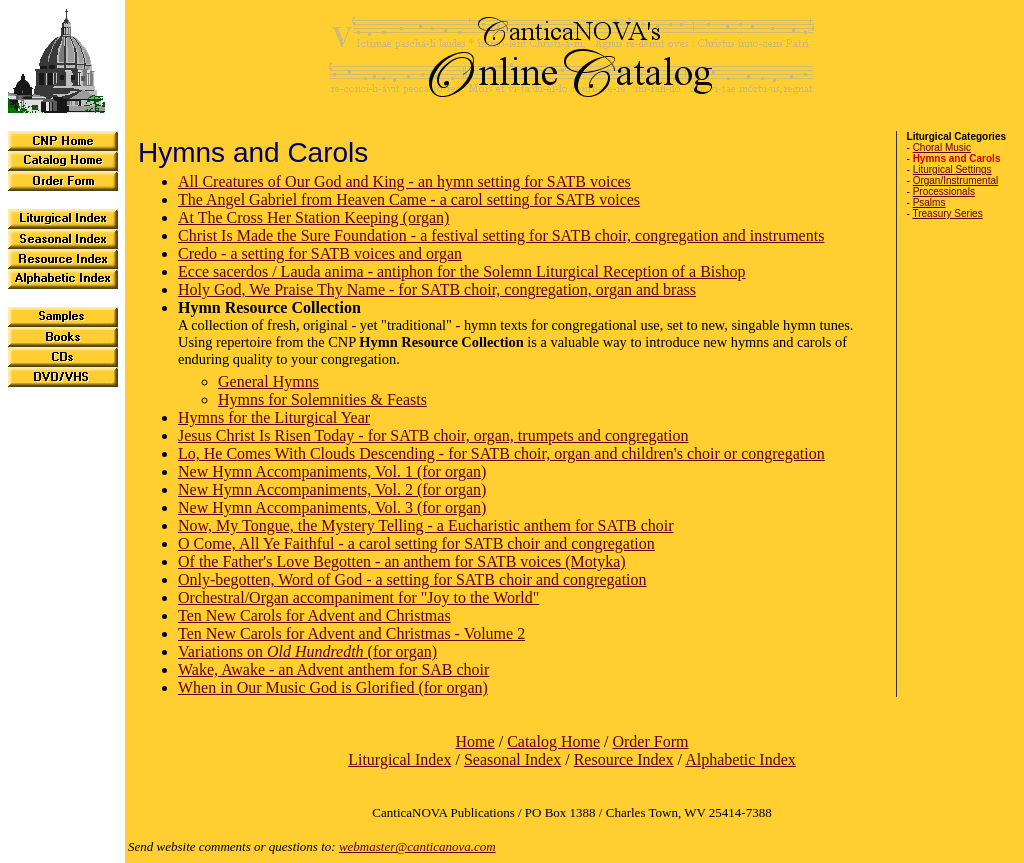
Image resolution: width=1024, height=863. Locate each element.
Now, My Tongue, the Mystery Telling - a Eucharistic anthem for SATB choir (426, 525)
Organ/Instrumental (956, 180)
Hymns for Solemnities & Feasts (322, 399)
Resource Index (624, 759)
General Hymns (268, 381)
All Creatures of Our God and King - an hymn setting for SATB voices (404, 181)
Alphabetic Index (740, 759)
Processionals (944, 191)
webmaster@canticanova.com (417, 846)
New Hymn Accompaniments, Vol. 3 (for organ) (332, 507)
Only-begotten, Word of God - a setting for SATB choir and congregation (412, 579)
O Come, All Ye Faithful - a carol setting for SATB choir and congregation (416, 543)
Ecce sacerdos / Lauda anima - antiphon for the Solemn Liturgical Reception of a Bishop (462, 271)
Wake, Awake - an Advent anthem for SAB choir (333, 669)
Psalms (929, 202)
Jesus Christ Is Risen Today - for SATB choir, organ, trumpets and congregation (433, 435)
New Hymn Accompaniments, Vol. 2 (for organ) (332, 489)
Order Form (650, 741)
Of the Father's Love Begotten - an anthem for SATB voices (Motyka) (402, 561)
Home (475, 741)
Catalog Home (553, 741)
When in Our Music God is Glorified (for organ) (333, 687)
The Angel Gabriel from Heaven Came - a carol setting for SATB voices (409, 199)
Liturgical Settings (952, 169)
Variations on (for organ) (307, 651)
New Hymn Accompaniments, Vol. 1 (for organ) (332, 471)
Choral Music (942, 147)
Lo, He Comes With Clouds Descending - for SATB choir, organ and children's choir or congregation (501, 453)
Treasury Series (947, 213)
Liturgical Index (399, 759)
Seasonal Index (512, 759)
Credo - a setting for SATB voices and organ (320, 253)
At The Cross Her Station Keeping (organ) (313, 217)
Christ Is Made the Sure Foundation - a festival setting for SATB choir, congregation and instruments (501, 235)
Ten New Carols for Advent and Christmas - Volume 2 (351, 633)
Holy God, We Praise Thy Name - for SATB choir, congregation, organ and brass (437, 289)
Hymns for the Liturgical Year (274, 417)
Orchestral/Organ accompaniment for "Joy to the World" (358, 597)
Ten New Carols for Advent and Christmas (314, 615)
